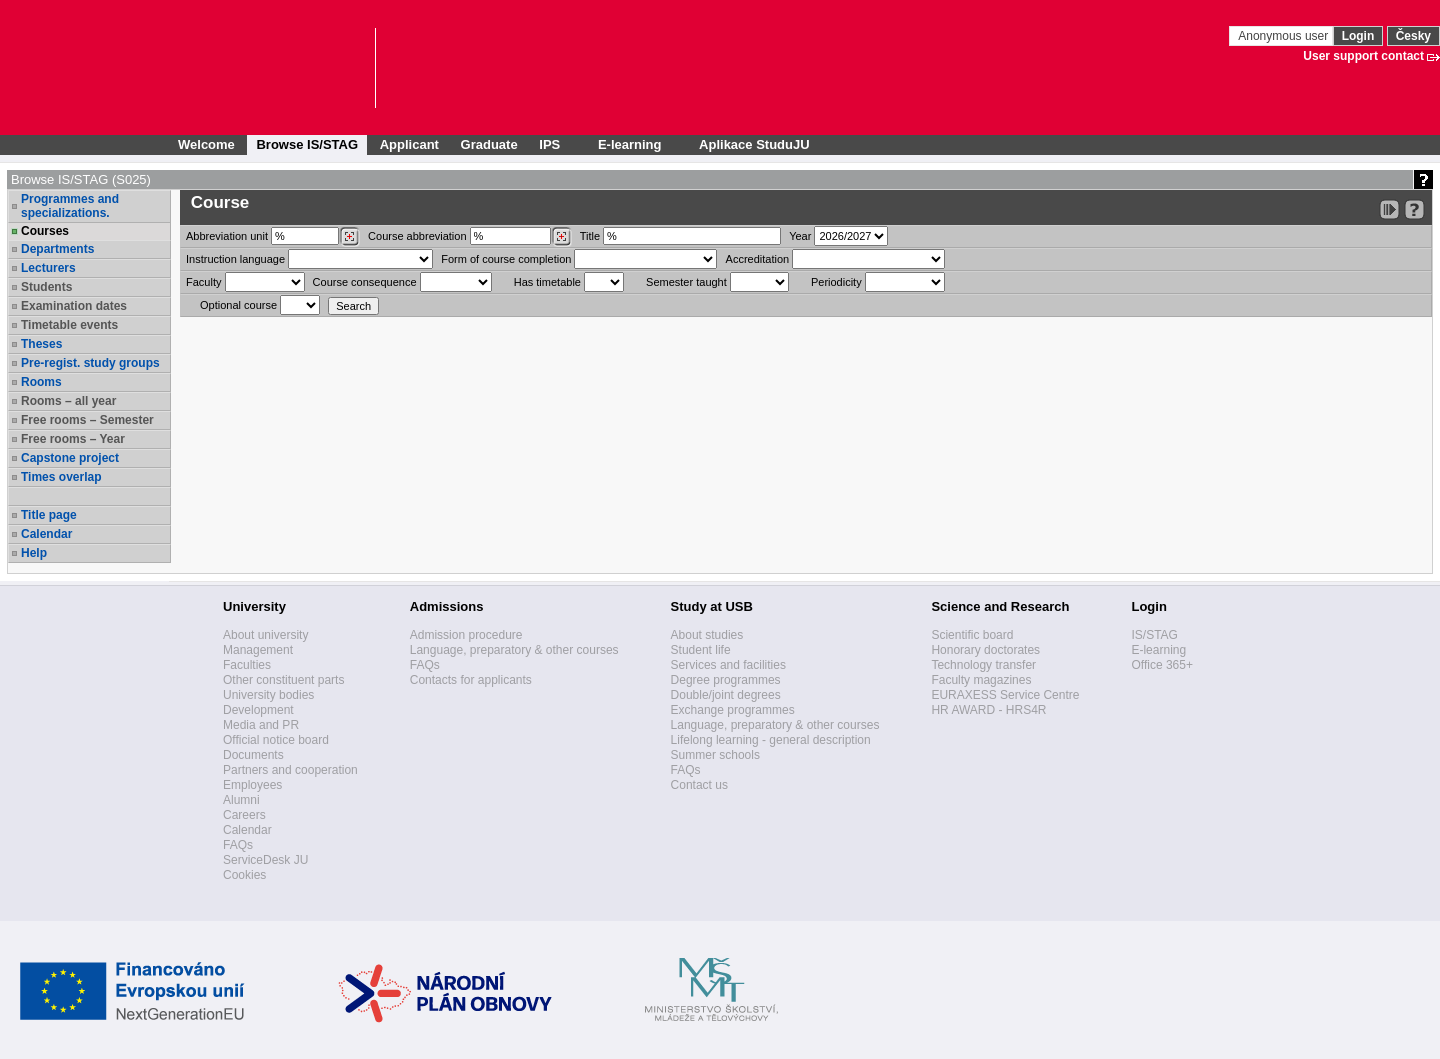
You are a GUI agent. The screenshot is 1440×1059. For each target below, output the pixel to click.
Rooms (41, 382)
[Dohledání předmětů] (561, 237)
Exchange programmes (733, 710)
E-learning (1158, 650)
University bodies (268, 695)
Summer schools (715, 755)
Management (258, 650)
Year (800, 236)
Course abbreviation (417, 236)
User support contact (1363, 56)
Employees (252, 785)
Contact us (699, 785)
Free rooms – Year (73, 439)
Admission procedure (466, 635)
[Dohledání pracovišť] (349, 237)
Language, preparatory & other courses (514, 650)
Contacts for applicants (471, 680)
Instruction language (235, 259)
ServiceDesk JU (265, 860)
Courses (45, 231)
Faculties (247, 665)
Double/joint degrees (726, 695)
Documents (253, 755)
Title (590, 236)
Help (34, 553)
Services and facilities (728, 665)
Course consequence (365, 282)
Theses (41, 344)
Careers (244, 815)
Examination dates (74, 306)
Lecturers (48, 268)
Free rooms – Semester (87, 420)
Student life (701, 650)
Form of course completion (506, 259)
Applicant (409, 144)
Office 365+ (1162, 665)
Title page (49, 515)
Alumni (241, 800)
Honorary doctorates (985, 650)
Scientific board (972, 635)
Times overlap (61, 477)
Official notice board (276, 740)
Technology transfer (983, 665)
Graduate (489, 144)
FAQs (238, 845)
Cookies (244, 875)
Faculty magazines (981, 680)
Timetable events (69, 325)
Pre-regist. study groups (90, 363)
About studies (707, 635)
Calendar (46, 534)
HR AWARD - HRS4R (988, 710)
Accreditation (758, 259)
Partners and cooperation (290, 770)
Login (1358, 36)
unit (227, 236)
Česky (1413, 36)
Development (258, 710)
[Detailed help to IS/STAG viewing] (1414, 209)
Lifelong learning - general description (771, 740)
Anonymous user (1284, 36)
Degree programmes (726, 680)
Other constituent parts (283, 680)
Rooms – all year (68, 401)
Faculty (203, 282)
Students (46, 287)
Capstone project (70, 458)
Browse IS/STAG (307, 144)
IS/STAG (1154, 635)
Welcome (206, 144)
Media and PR (261, 725)
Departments (57, 249)
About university (265, 635)
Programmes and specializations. (70, 206)
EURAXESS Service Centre (1005, 695)
